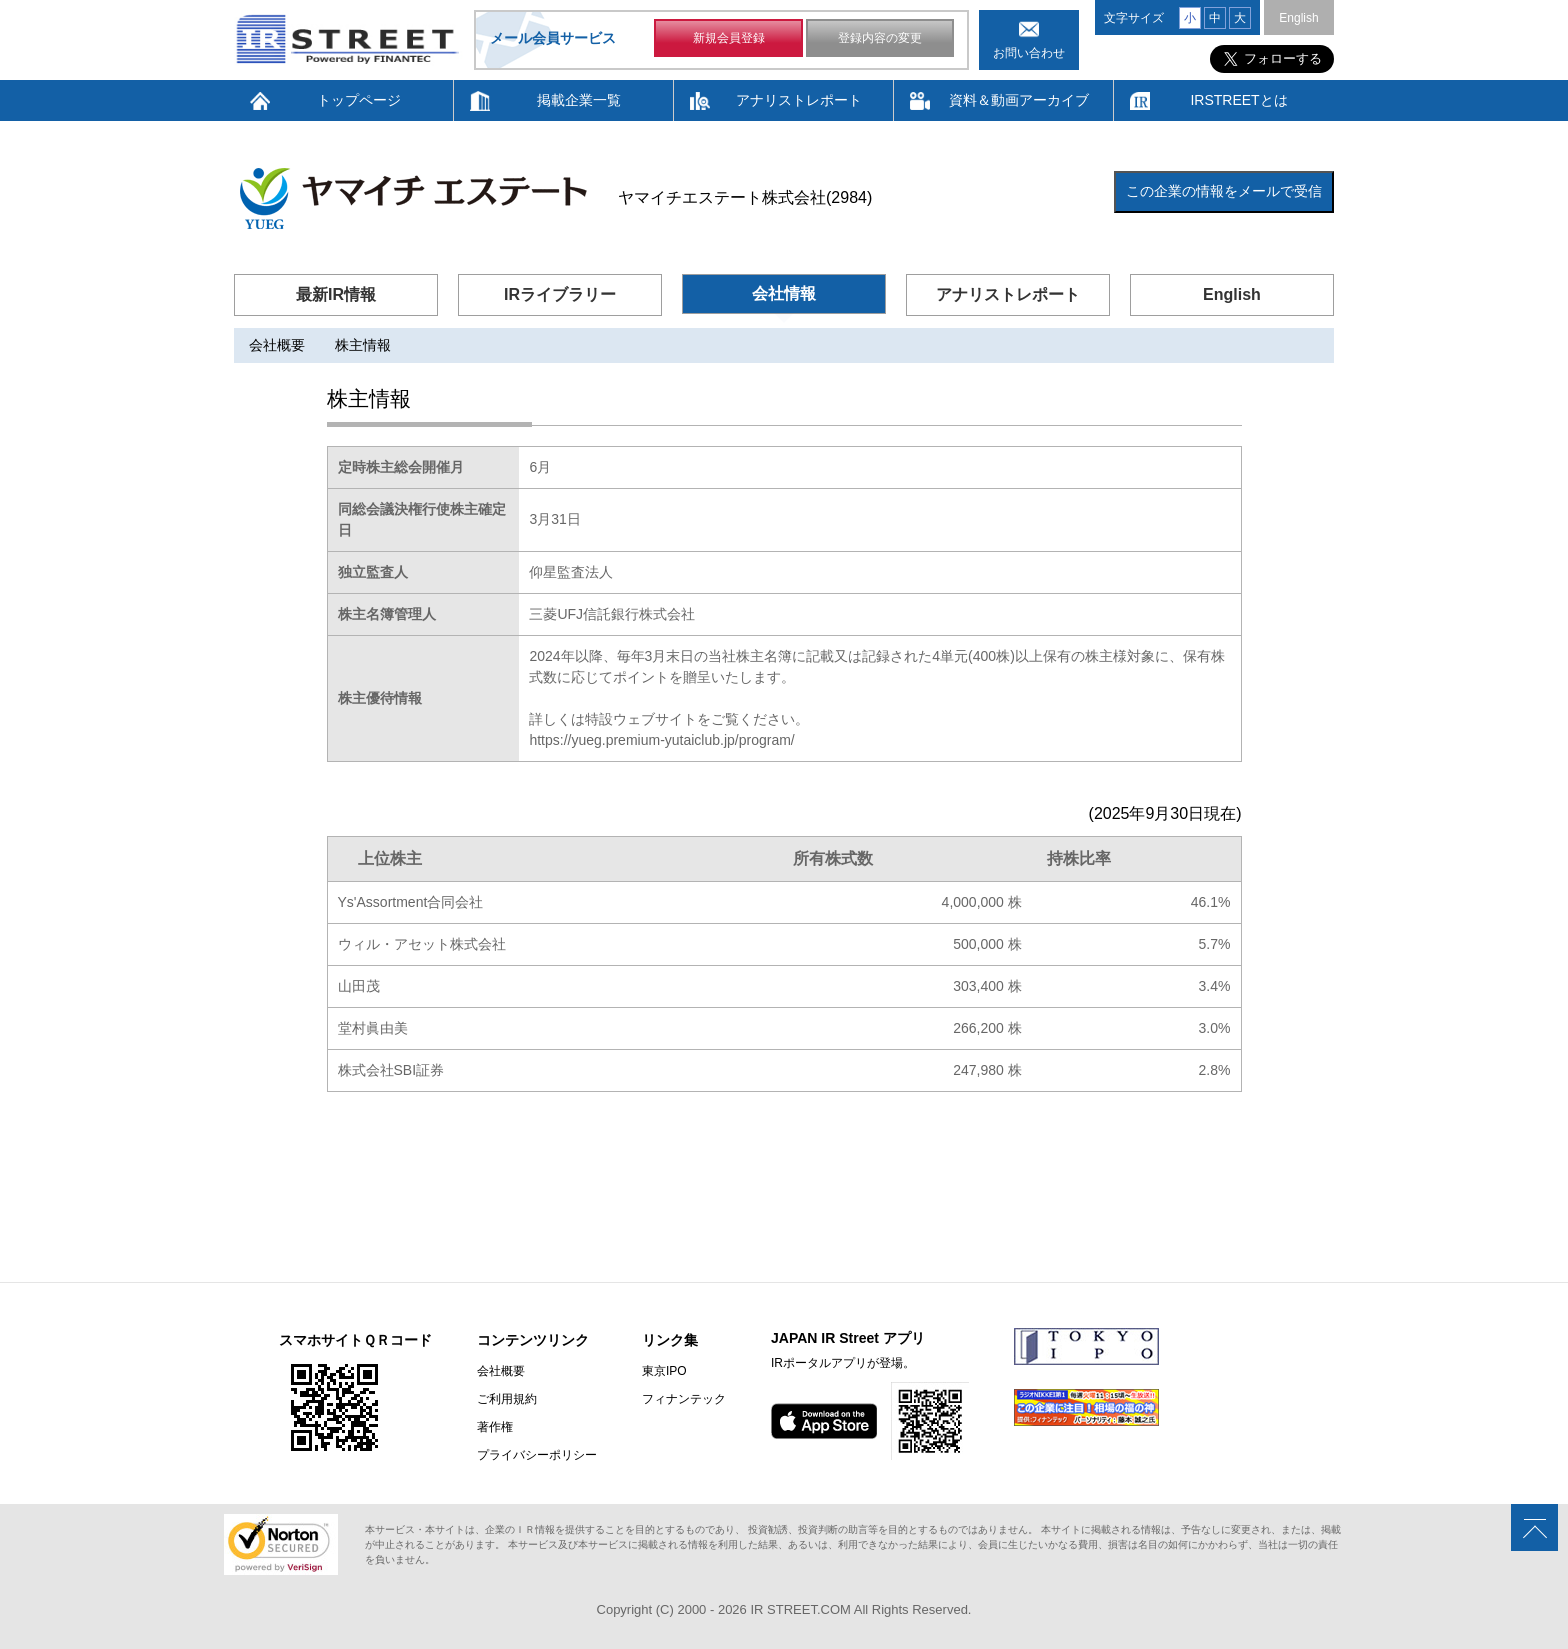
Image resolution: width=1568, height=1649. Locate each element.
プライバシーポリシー (537, 1455)
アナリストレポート (799, 100)
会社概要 (277, 345)
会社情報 (784, 293)
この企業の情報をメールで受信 (1224, 191)
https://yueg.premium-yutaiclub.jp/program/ (661, 740)
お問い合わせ (1029, 53)
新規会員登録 (729, 38)
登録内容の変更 (880, 38)
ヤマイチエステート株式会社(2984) (745, 197)
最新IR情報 (336, 294)
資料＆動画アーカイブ (1019, 100)
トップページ (359, 100)
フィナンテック (684, 1399)
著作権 (495, 1427)
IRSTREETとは (1238, 100)
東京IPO (664, 1371)
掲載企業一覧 (579, 100)
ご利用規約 (507, 1399)
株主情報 (363, 345)
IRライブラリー (560, 294)
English (1298, 18)
